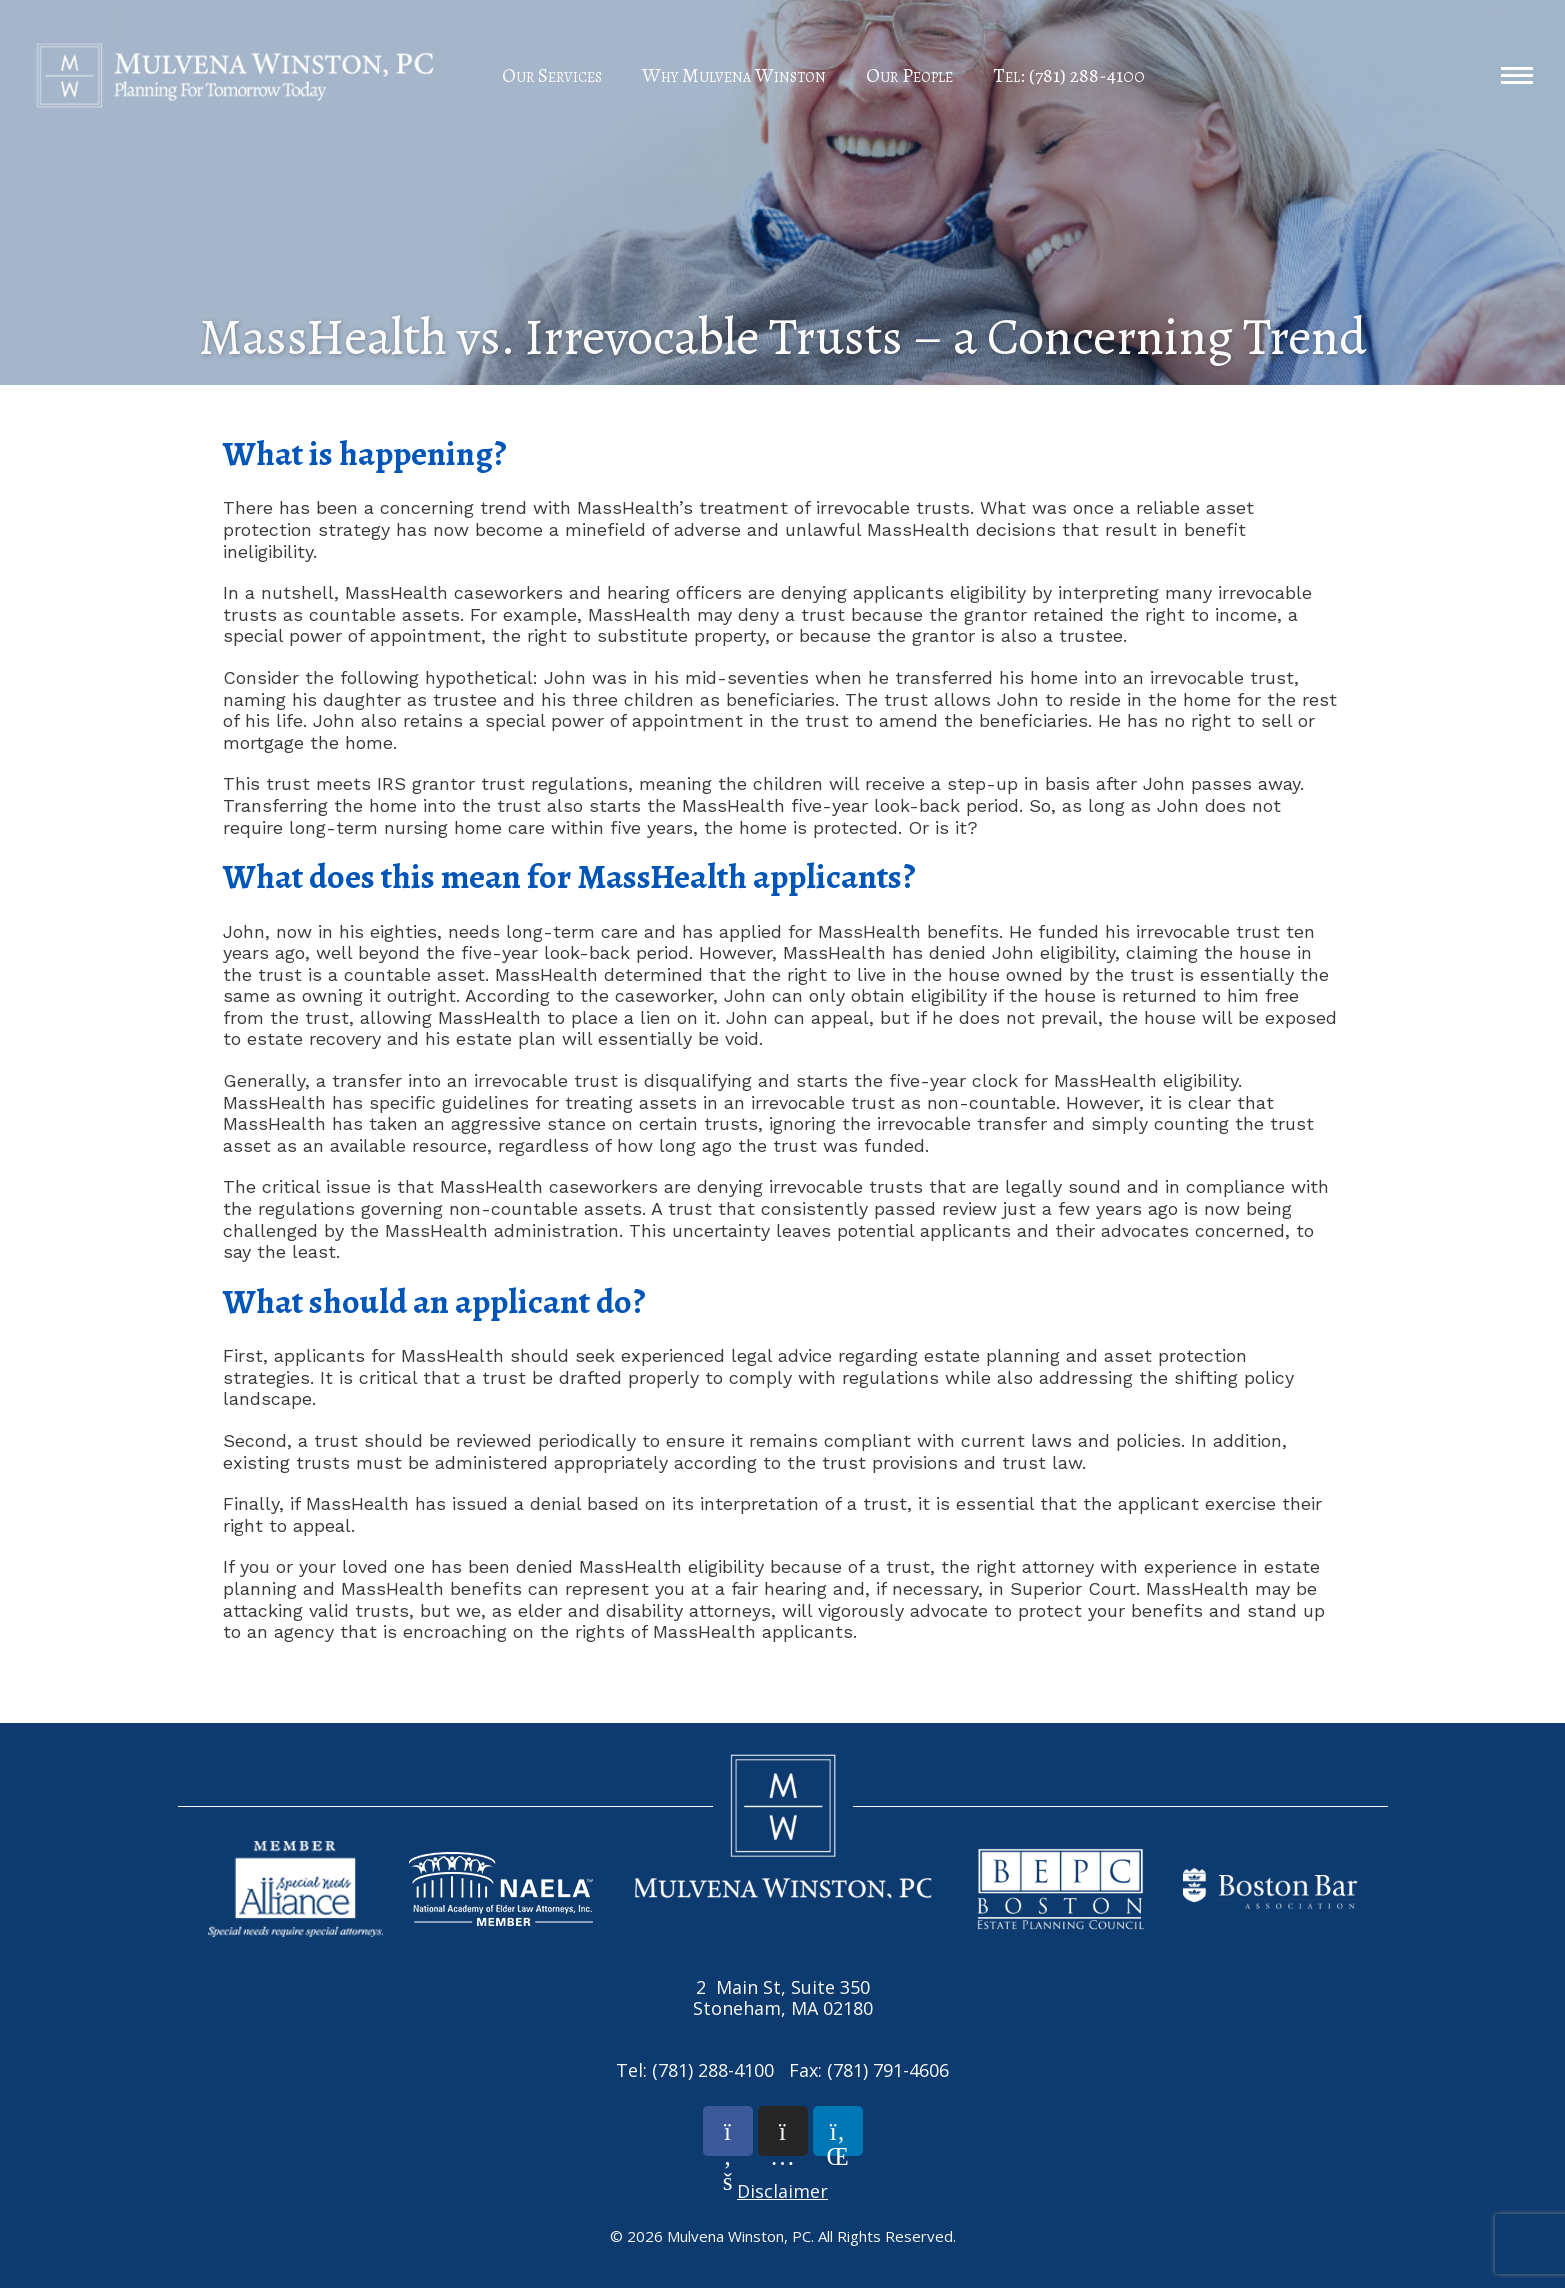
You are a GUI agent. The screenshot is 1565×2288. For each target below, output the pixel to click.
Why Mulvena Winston (734, 75)
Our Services (552, 75)
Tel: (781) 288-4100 (1069, 75)
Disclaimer (782, 2191)
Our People (909, 75)
